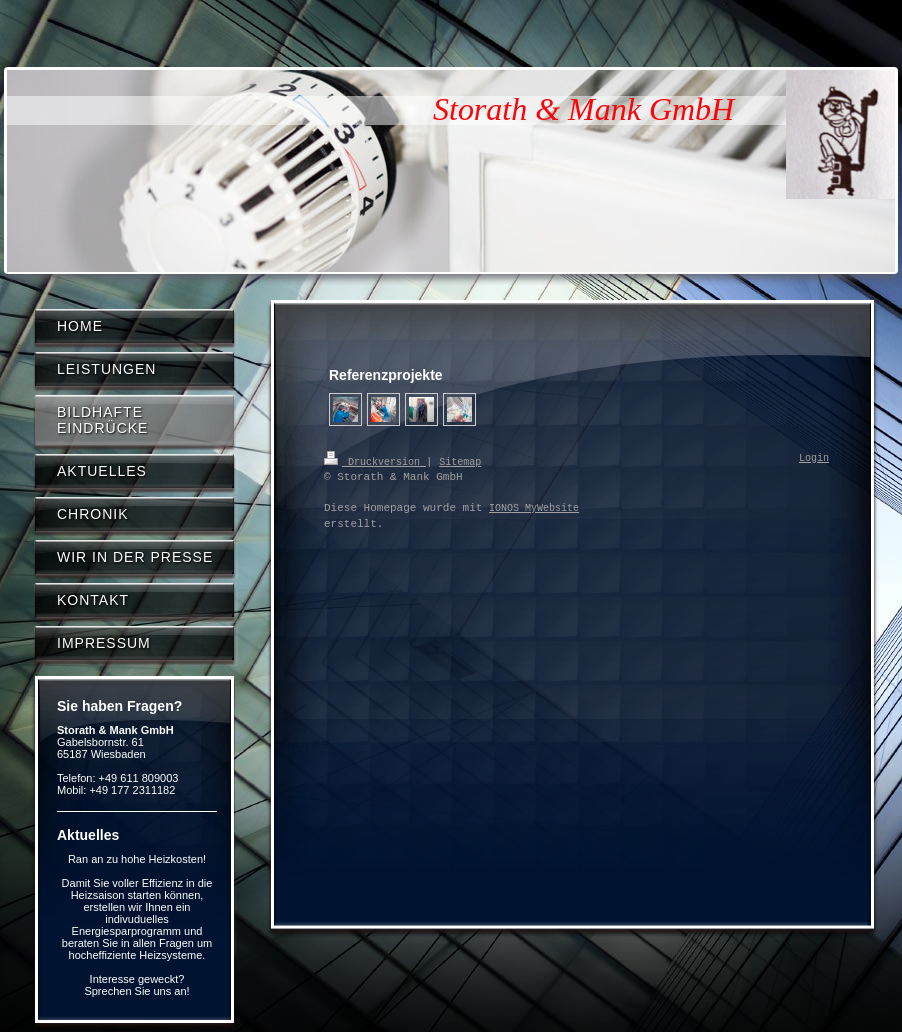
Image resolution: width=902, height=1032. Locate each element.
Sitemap (460, 461)
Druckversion (375, 461)
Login (814, 459)
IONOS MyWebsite (534, 508)
